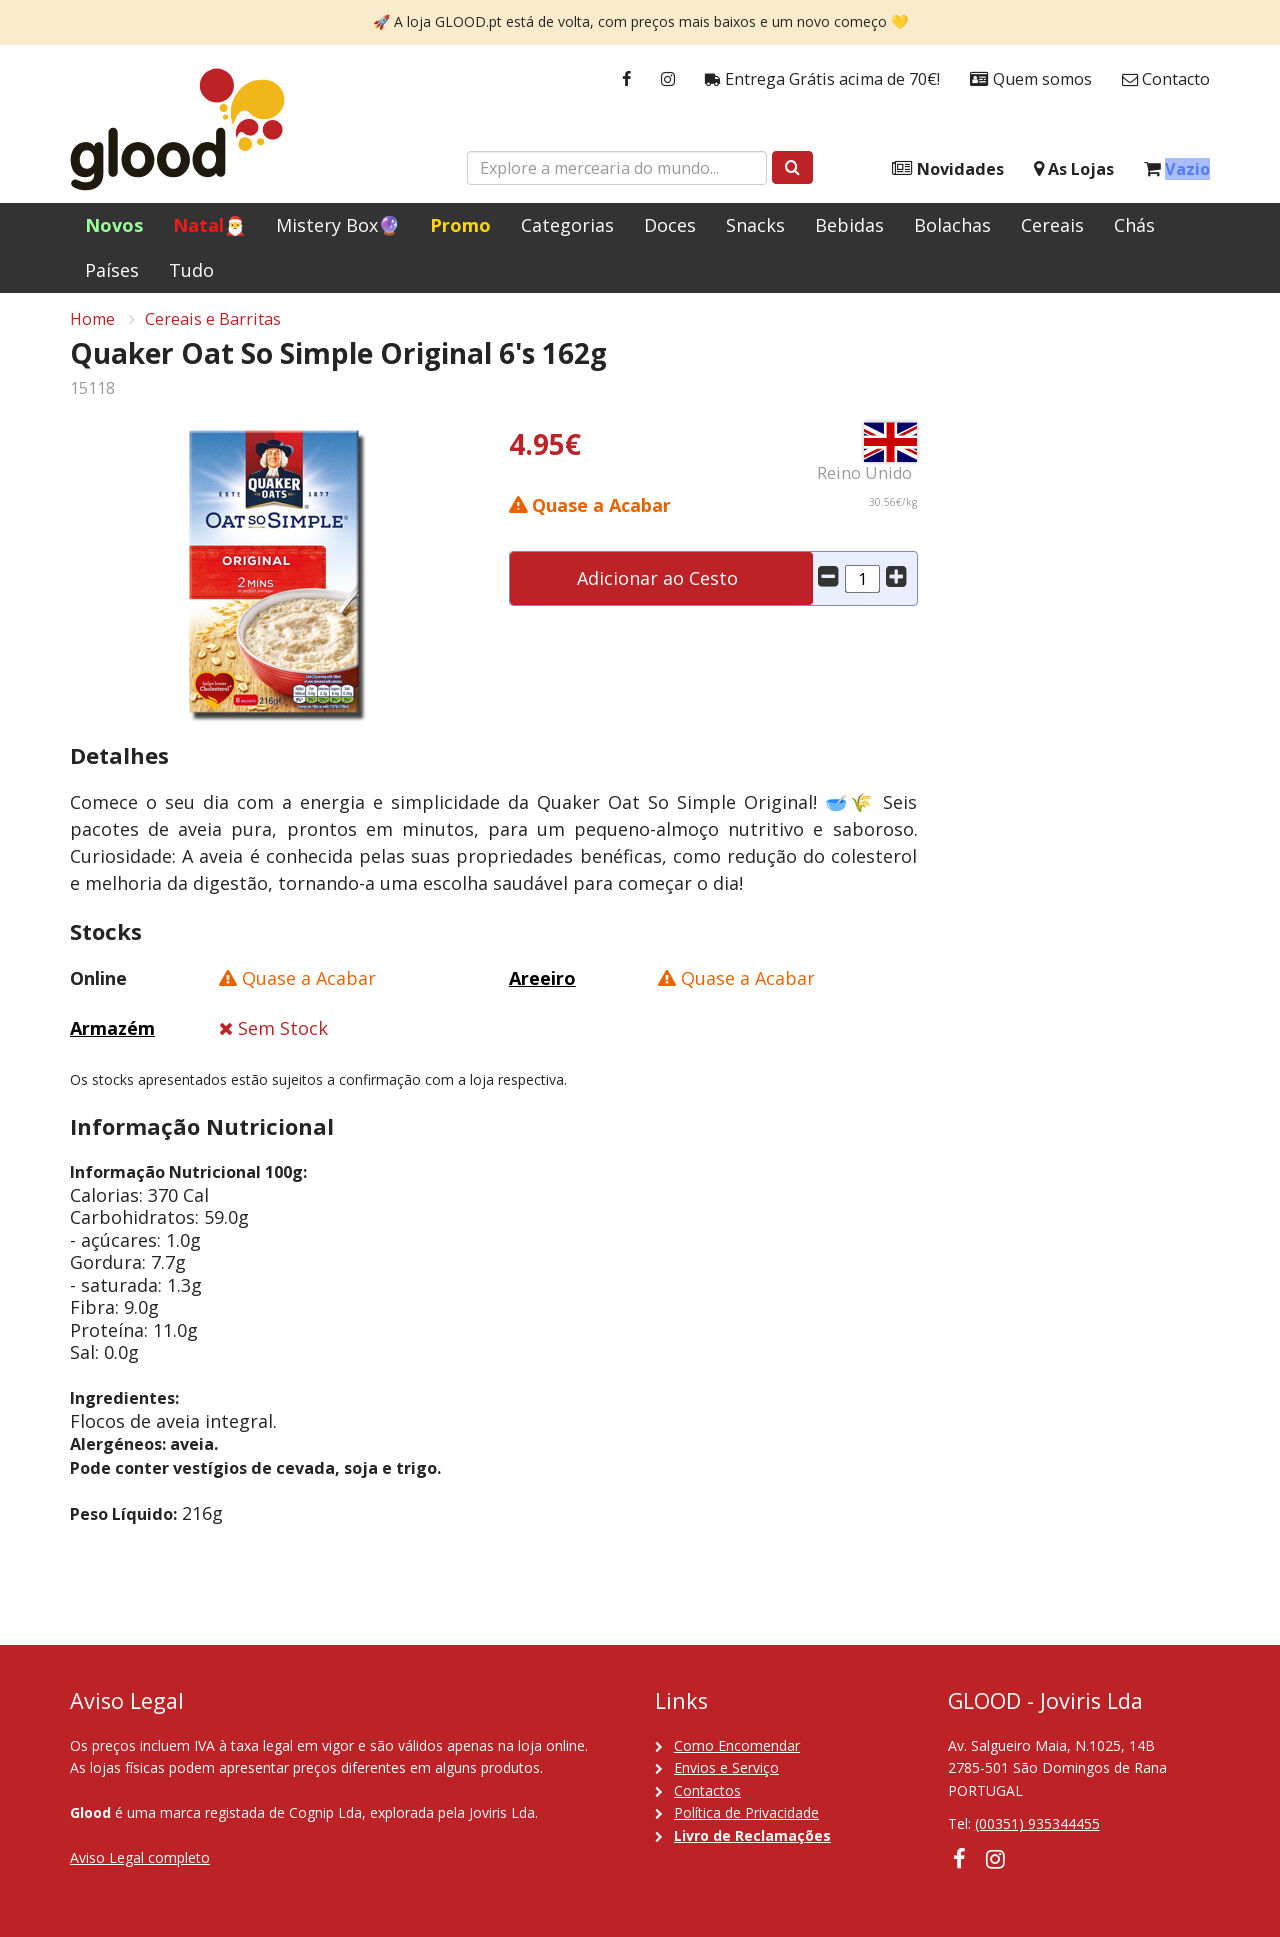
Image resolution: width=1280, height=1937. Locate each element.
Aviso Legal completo (140, 1857)
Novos (114, 225)
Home (92, 326)
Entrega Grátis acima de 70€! (822, 79)
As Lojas (1074, 169)
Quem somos (1031, 79)
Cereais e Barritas (213, 326)
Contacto (1166, 79)
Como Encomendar (737, 1745)
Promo (460, 225)
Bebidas (849, 225)
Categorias (567, 225)
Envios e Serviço (726, 1767)
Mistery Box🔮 (338, 225)
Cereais (1052, 225)
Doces (670, 225)
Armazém (112, 1035)
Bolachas (952, 225)
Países (112, 270)
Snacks (755, 225)
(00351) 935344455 (1037, 1823)
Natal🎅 (209, 225)
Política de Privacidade (746, 1812)
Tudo (191, 270)
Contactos (707, 1790)
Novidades (948, 169)
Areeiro (542, 985)
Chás (1134, 225)
